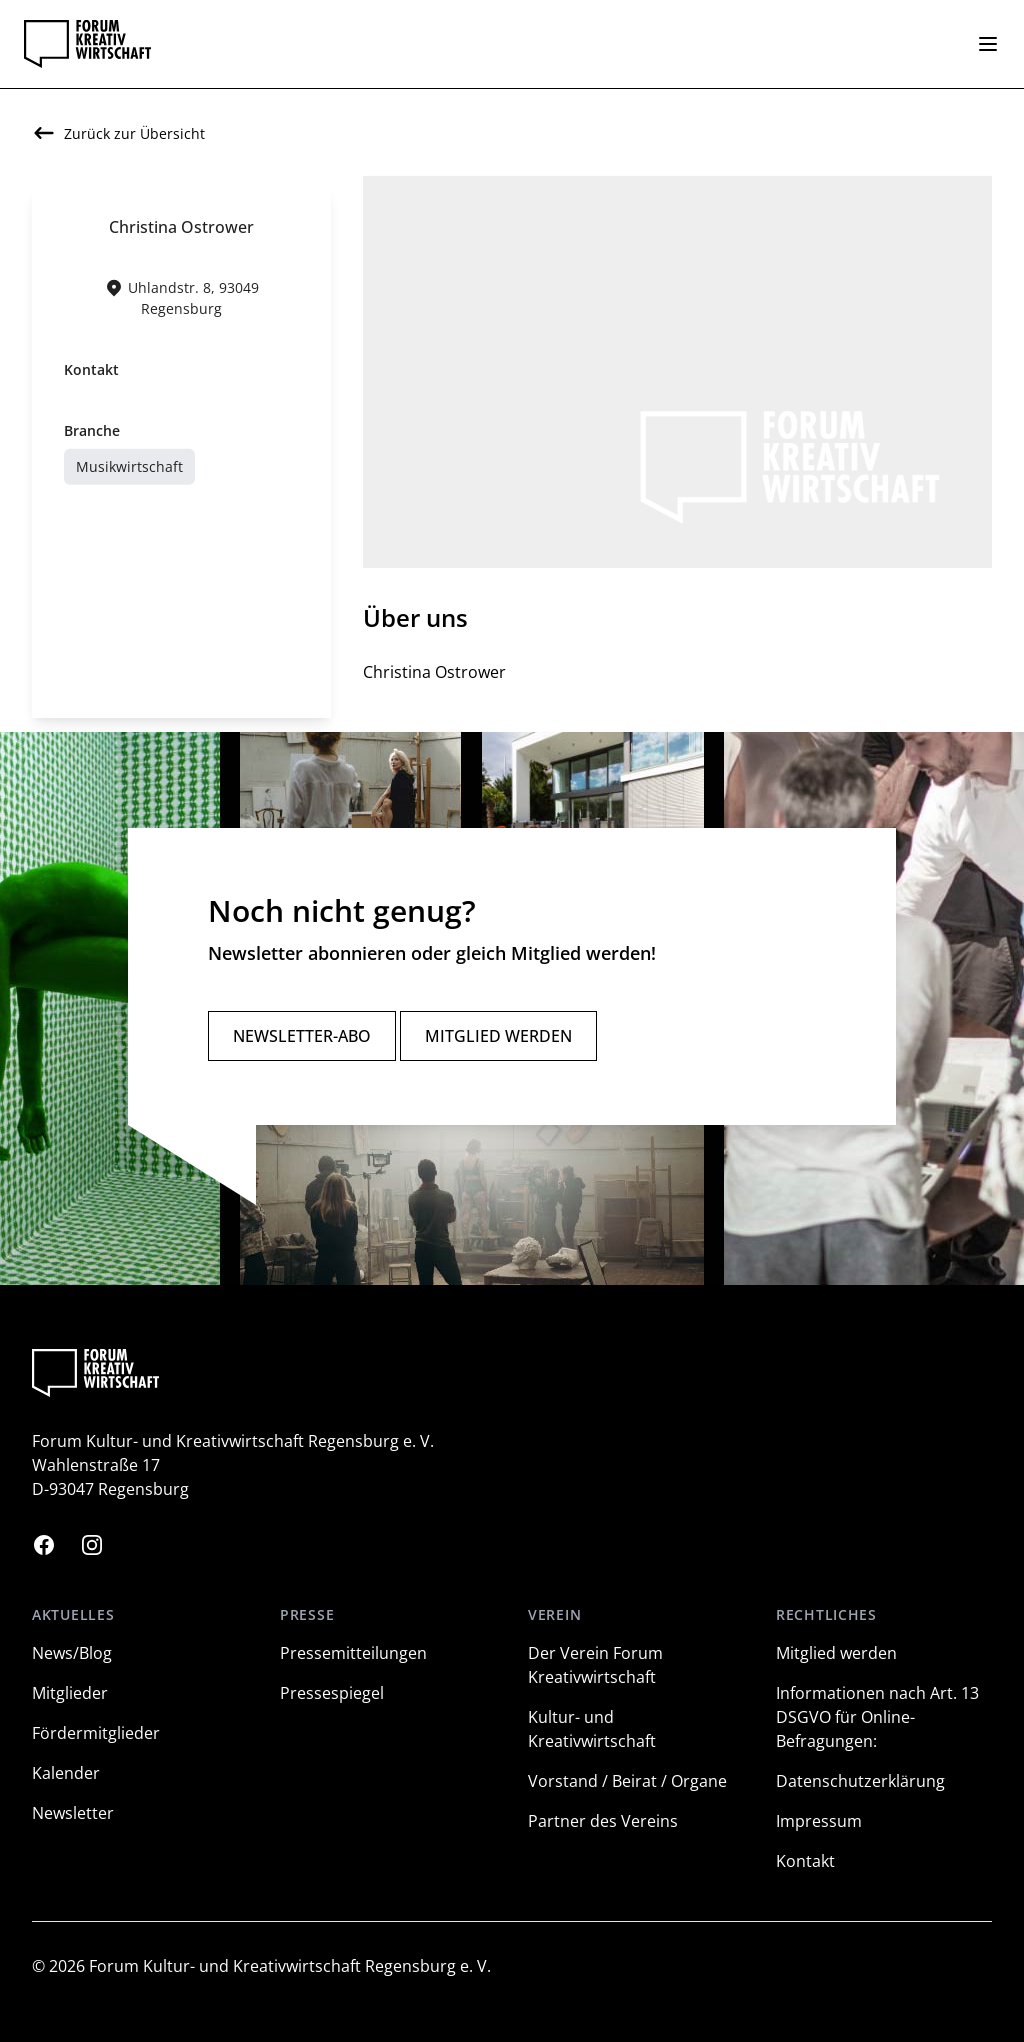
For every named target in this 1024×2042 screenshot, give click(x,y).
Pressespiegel (332, 1693)
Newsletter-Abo (302, 1036)
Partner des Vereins (603, 1821)
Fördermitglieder (96, 1733)
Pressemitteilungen (353, 1653)
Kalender (66, 1773)
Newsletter (73, 1813)
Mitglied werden (498, 1036)
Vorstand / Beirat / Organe (627, 1781)
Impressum (819, 1821)
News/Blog (72, 1653)
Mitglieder (70, 1693)
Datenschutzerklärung (860, 1781)
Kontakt (805, 1861)
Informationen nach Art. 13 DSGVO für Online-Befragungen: (877, 1717)
